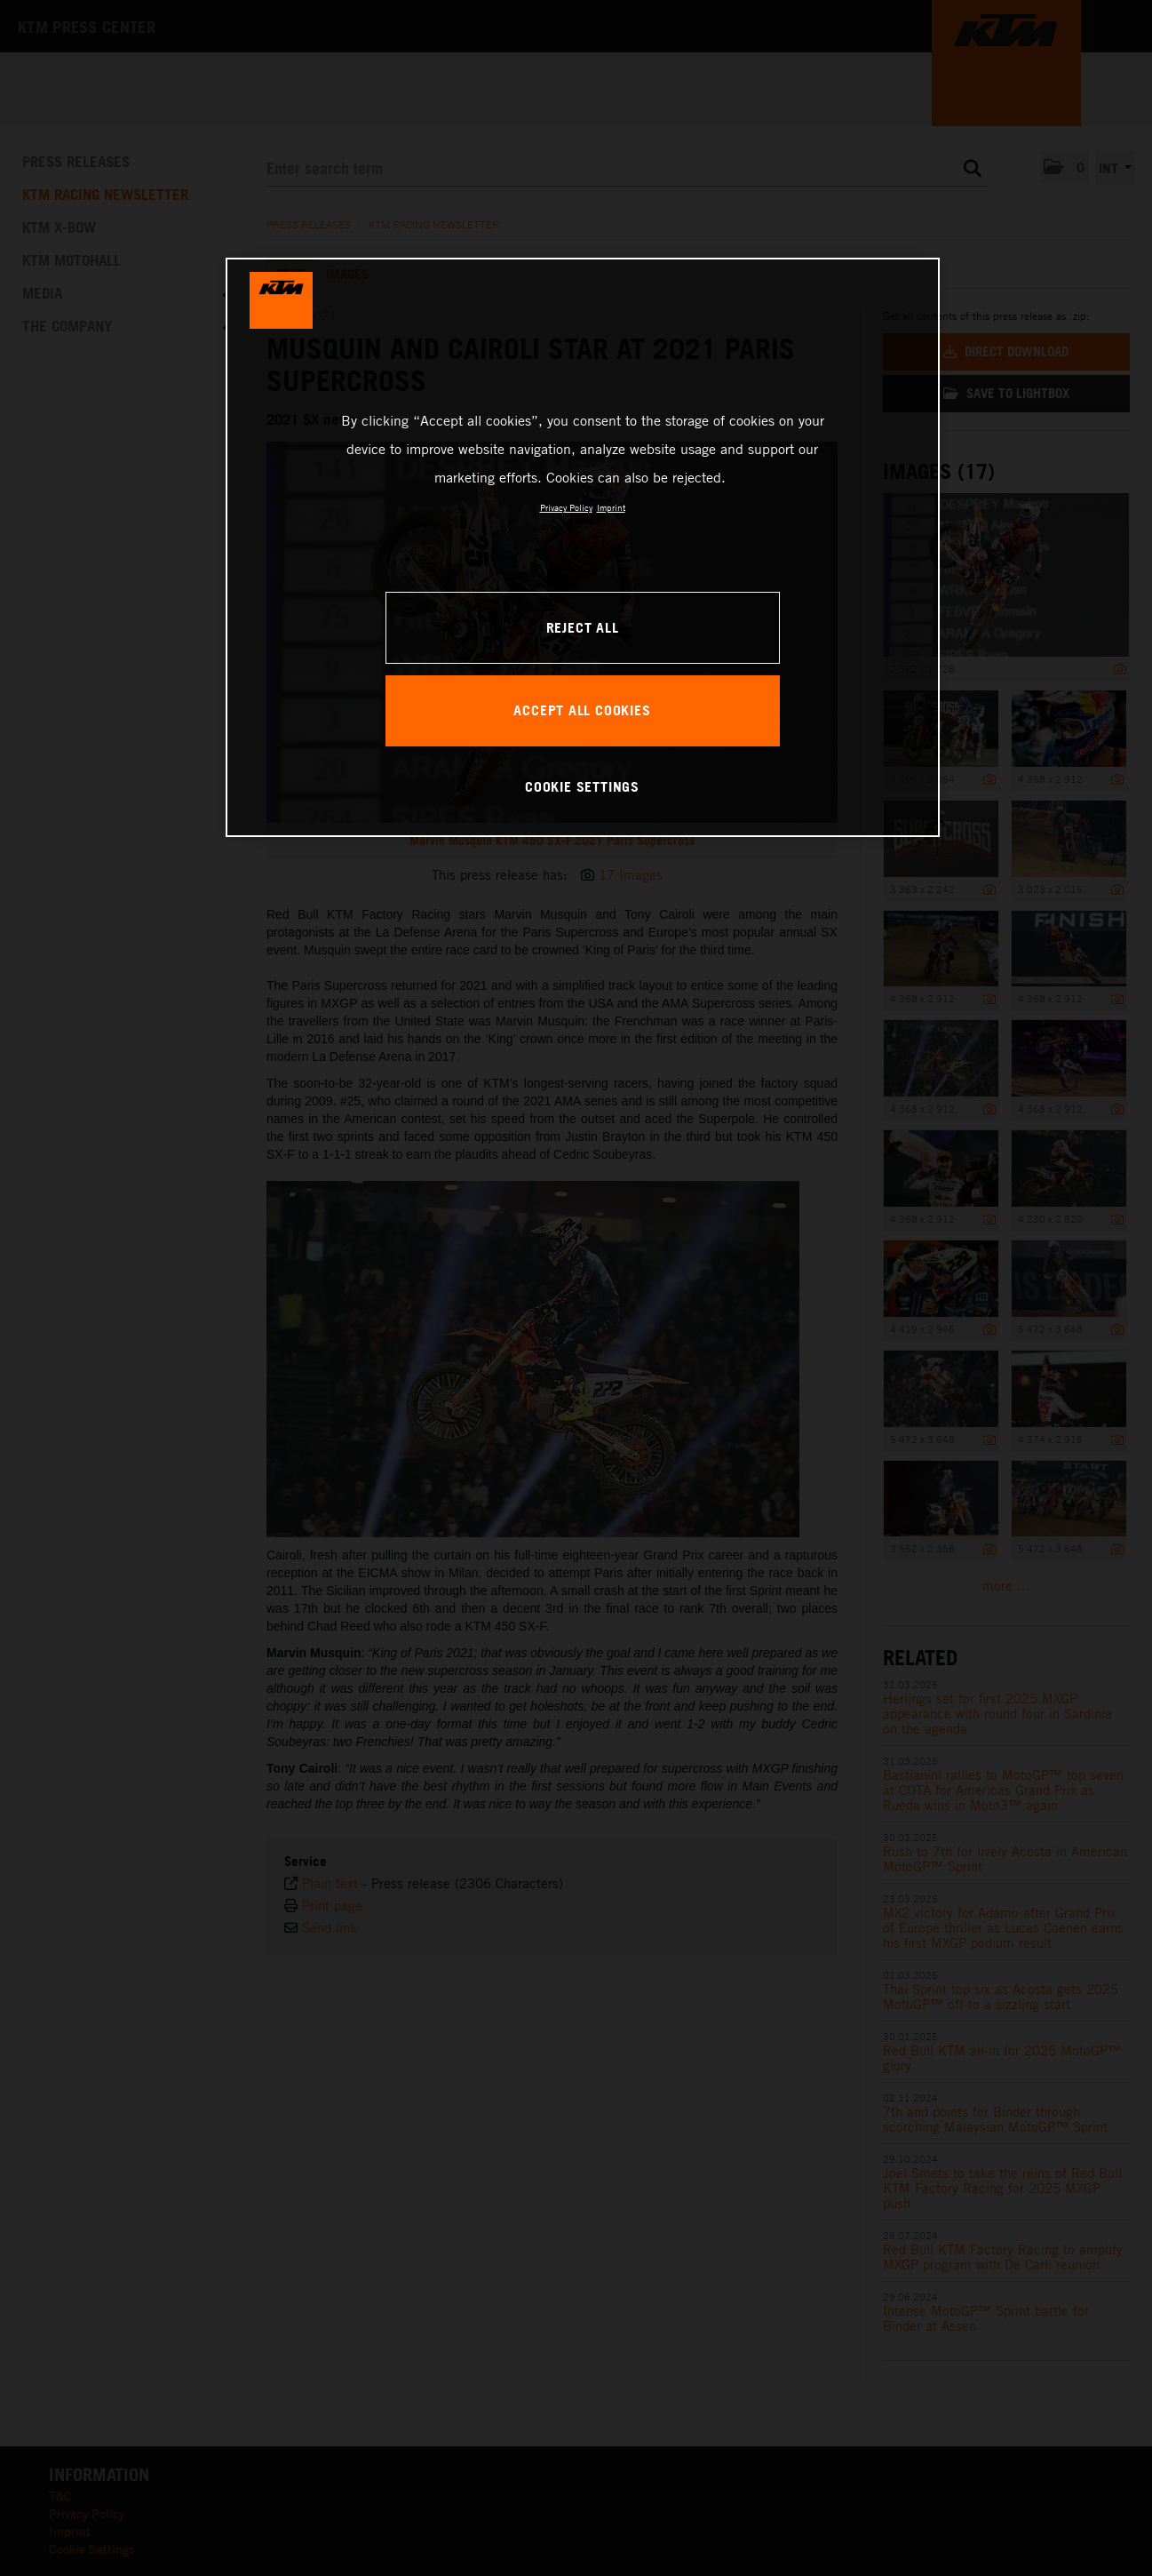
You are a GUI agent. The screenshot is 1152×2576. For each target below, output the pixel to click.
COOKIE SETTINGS (582, 786)
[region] (583, 547)
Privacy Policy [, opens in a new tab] (566, 507)
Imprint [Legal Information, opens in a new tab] (611, 507)
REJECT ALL (582, 627)
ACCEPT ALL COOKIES (581, 710)
